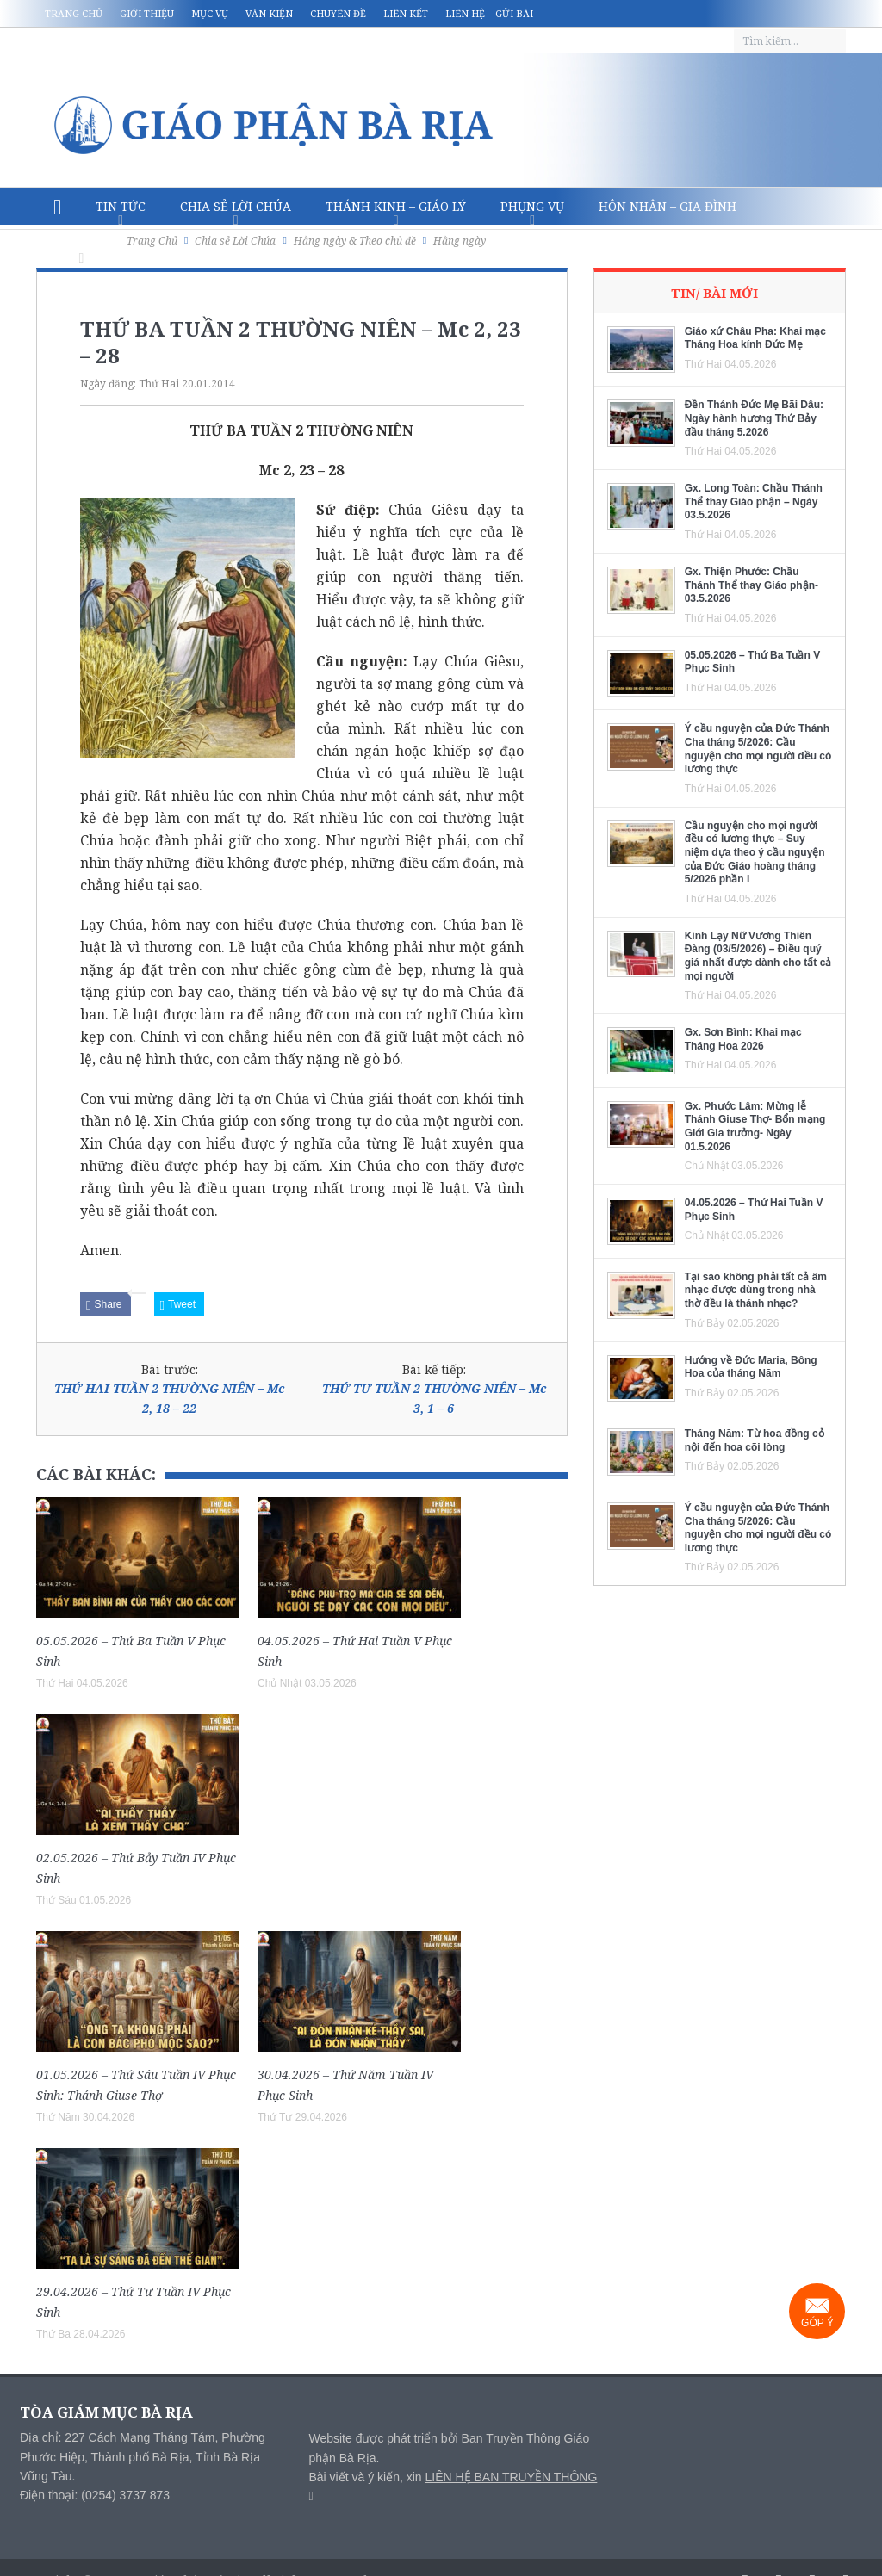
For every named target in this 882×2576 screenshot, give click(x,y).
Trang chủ (73, 13)
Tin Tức (121, 206)
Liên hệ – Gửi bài (489, 13)
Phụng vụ (532, 206)
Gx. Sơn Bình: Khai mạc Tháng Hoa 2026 (743, 1039)
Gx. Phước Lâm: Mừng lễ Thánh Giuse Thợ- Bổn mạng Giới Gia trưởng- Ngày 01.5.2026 (755, 1126)
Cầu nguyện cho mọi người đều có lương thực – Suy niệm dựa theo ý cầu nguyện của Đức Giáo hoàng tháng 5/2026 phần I (755, 852)
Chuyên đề (338, 13)
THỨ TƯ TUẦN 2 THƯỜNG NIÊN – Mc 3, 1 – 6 (434, 1397)
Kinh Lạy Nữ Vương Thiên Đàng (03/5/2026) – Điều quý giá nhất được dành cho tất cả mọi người (758, 956)
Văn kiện (269, 13)
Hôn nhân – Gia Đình (667, 206)
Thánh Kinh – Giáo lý (396, 206)
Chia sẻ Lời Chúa (235, 206)
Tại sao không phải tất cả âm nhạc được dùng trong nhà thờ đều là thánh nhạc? (756, 1290)
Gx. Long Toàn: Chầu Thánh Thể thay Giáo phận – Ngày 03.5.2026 (754, 501)
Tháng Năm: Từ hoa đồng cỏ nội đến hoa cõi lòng (754, 1440)
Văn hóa (81, 244)
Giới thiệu (147, 13)
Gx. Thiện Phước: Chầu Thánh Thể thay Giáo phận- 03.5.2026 (751, 585)
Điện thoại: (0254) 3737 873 (95, 2495)
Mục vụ (209, 13)
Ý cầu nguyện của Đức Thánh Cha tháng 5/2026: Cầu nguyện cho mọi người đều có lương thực (758, 748)
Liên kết (405, 13)
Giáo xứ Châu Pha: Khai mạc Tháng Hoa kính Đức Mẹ (755, 338)
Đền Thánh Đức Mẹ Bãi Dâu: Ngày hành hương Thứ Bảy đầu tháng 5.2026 (754, 418)
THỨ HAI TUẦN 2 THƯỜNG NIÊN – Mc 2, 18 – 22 (169, 1397)
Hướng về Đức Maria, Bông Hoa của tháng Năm (751, 1367)
